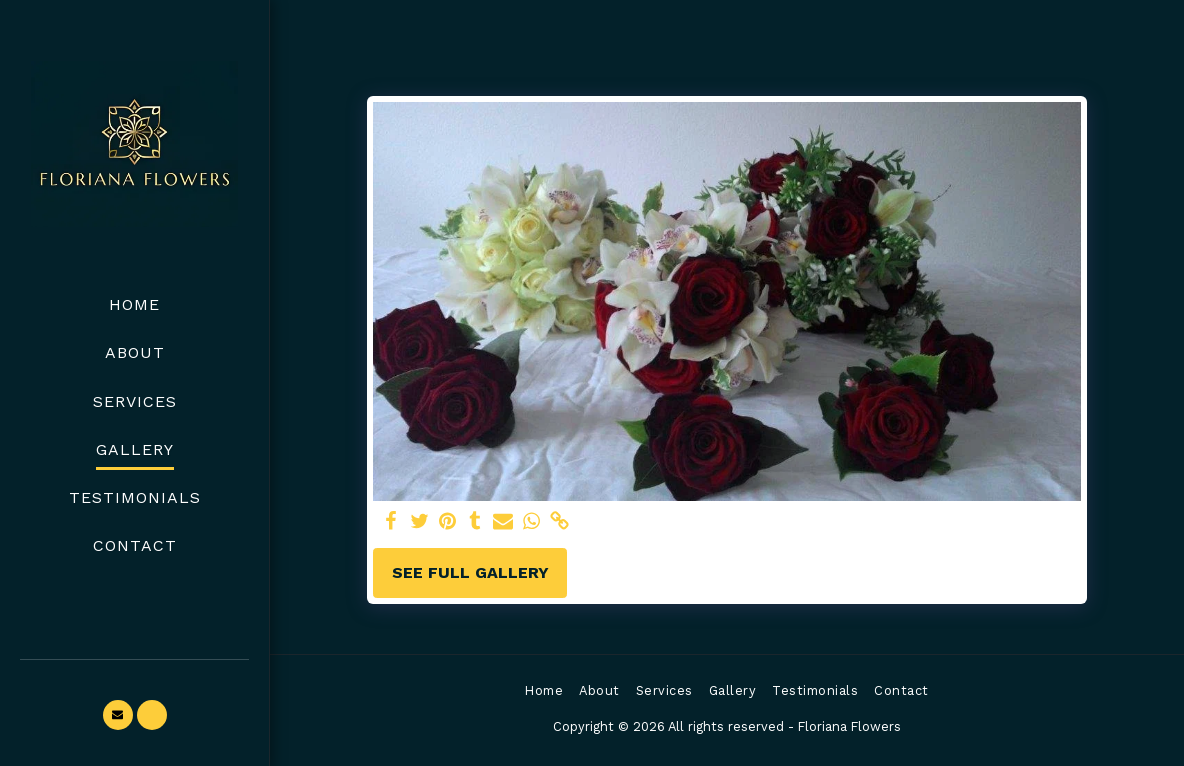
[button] (118, 715)
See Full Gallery (470, 572)
